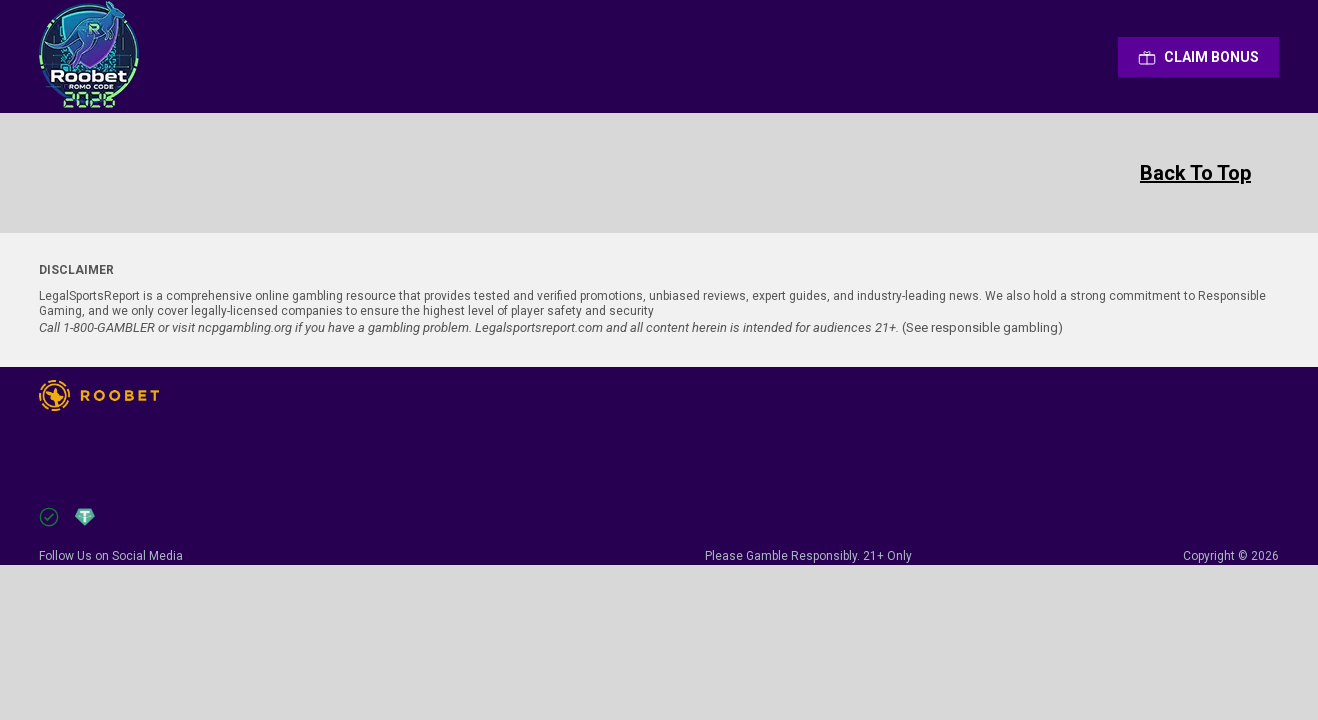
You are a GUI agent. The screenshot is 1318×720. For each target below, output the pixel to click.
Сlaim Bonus (1198, 57)
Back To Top (1195, 173)
